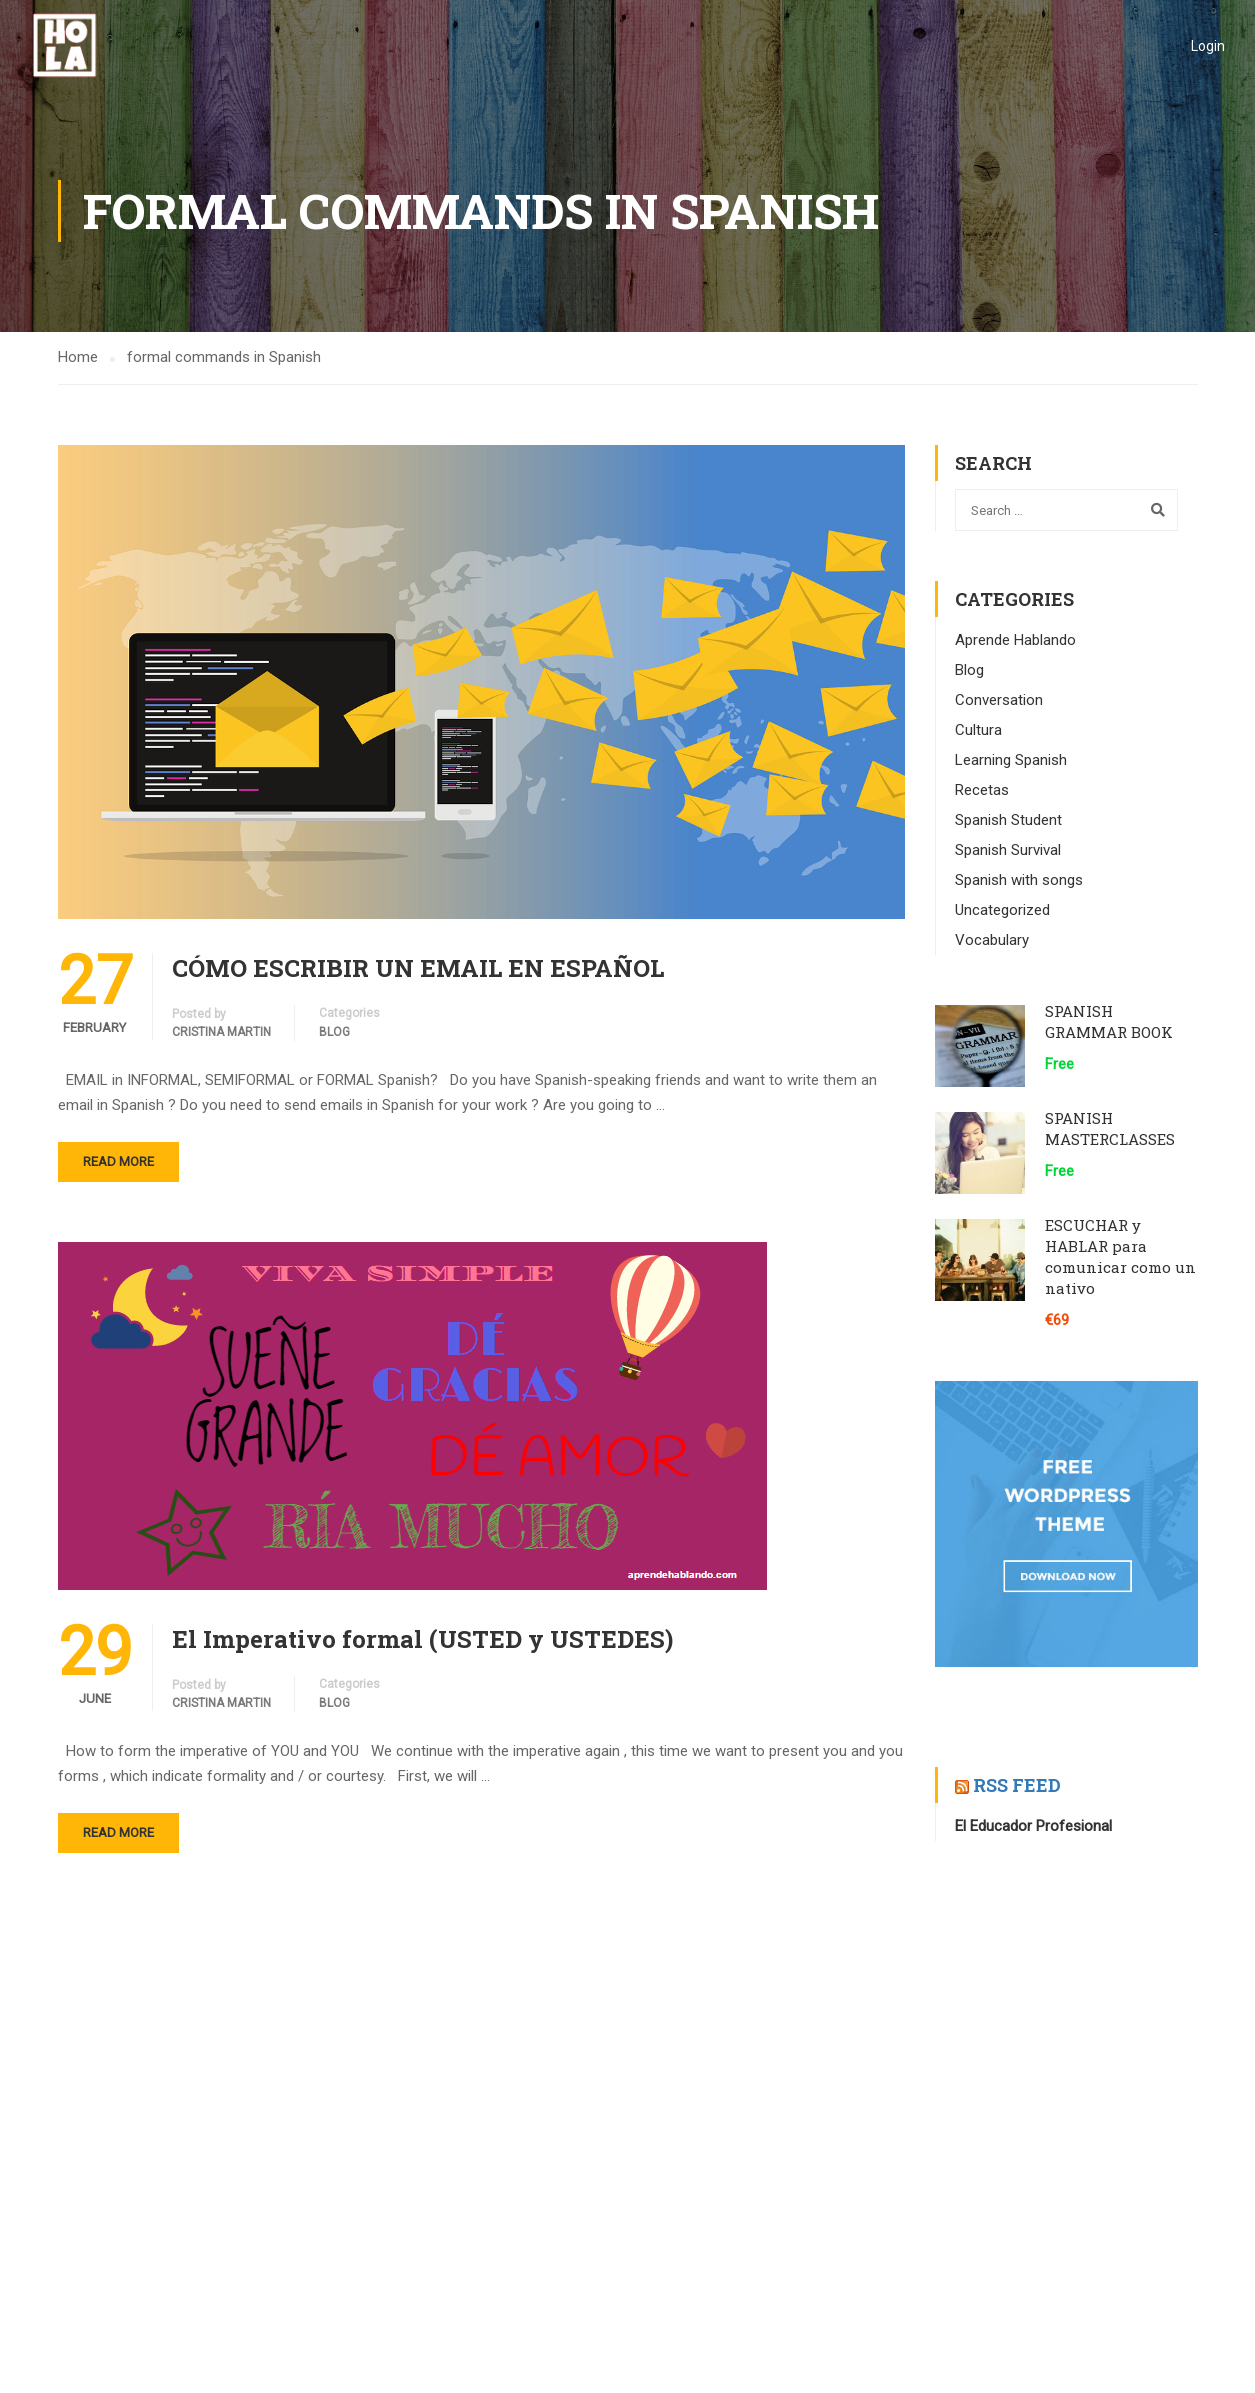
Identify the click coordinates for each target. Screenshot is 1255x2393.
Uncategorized (1002, 910)
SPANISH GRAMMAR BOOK (1109, 1021)
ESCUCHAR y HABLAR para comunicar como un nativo (1120, 1256)
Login (1208, 46)
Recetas (982, 790)
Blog (334, 1032)
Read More (118, 1161)
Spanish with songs (1019, 880)
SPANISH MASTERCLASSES (1110, 1128)
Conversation (999, 700)
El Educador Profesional (1033, 1826)
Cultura (978, 730)
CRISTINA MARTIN (221, 1032)
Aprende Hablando (1015, 640)
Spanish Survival (1008, 850)
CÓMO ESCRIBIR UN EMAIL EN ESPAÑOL (418, 968)
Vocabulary (992, 940)
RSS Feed (1017, 1785)
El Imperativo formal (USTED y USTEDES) (422, 1639)
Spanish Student (1008, 820)
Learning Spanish (1011, 760)
